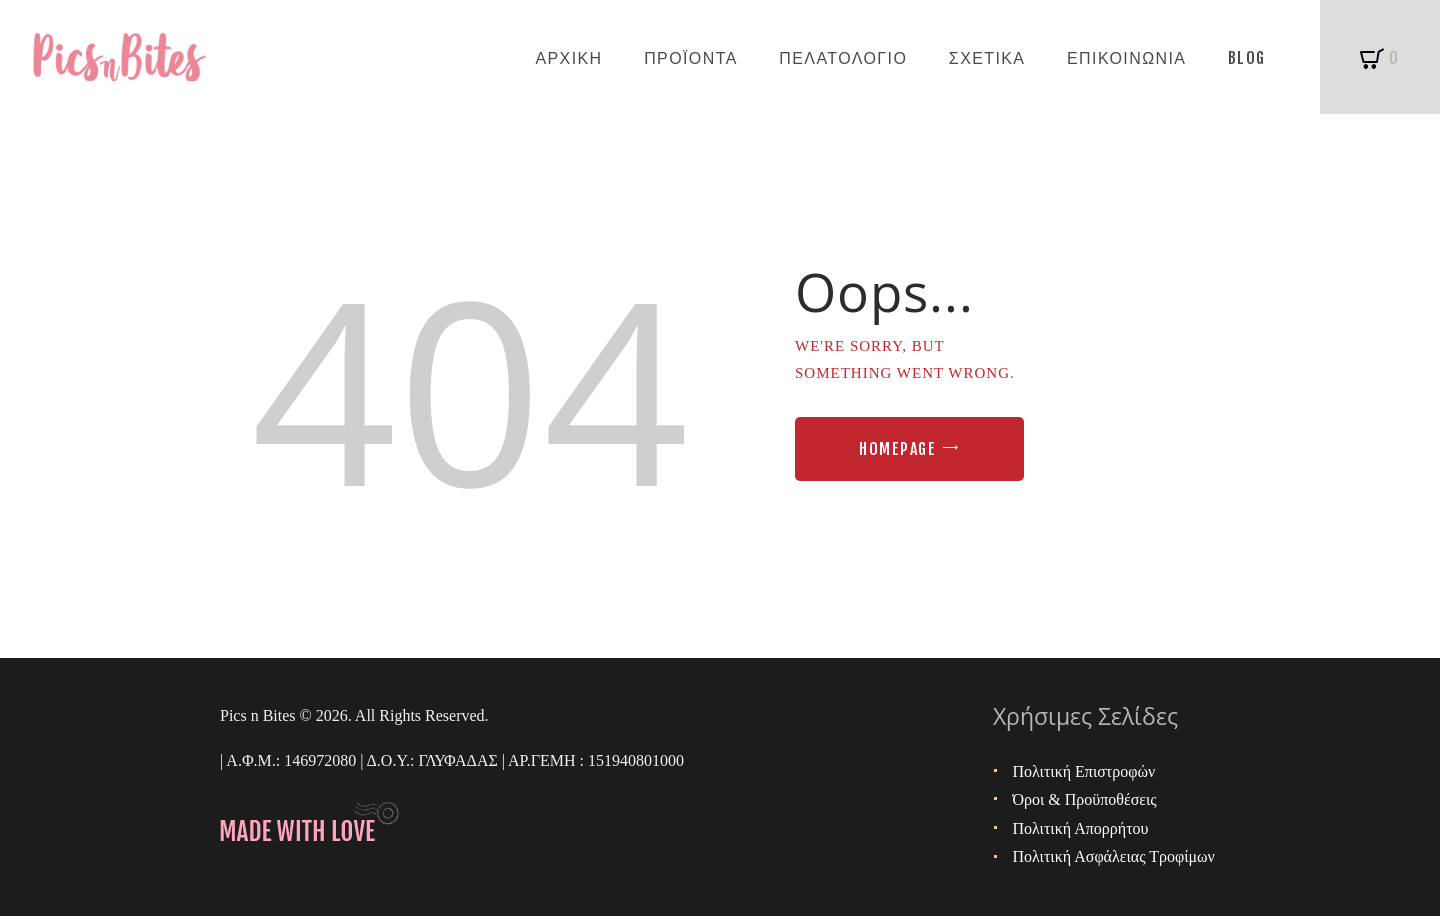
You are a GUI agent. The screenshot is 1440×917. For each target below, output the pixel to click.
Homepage (897, 449)
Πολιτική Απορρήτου (1081, 828)
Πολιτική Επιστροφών (1084, 771)
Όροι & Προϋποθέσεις (1085, 799)
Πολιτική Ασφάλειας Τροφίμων (1114, 856)
